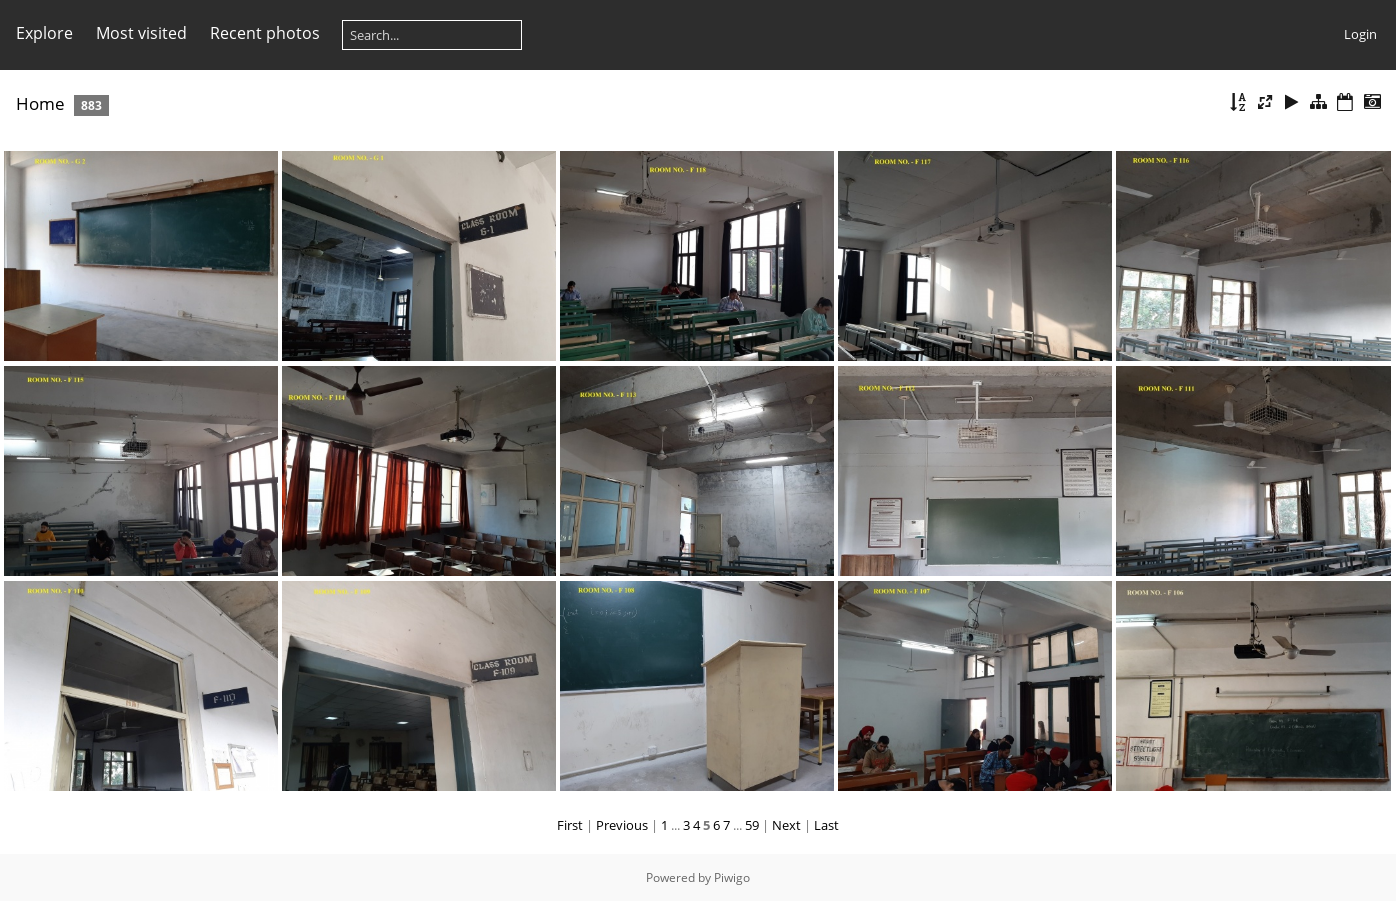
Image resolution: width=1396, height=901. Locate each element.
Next (786, 825)
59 (752, 825)
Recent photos (265, 33)
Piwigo (732, 877)
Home (40, 103)
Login (1360, 34)
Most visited (141, 33)
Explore (44, 33)
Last (826, 825)
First (570, 825)
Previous (622, 825)
